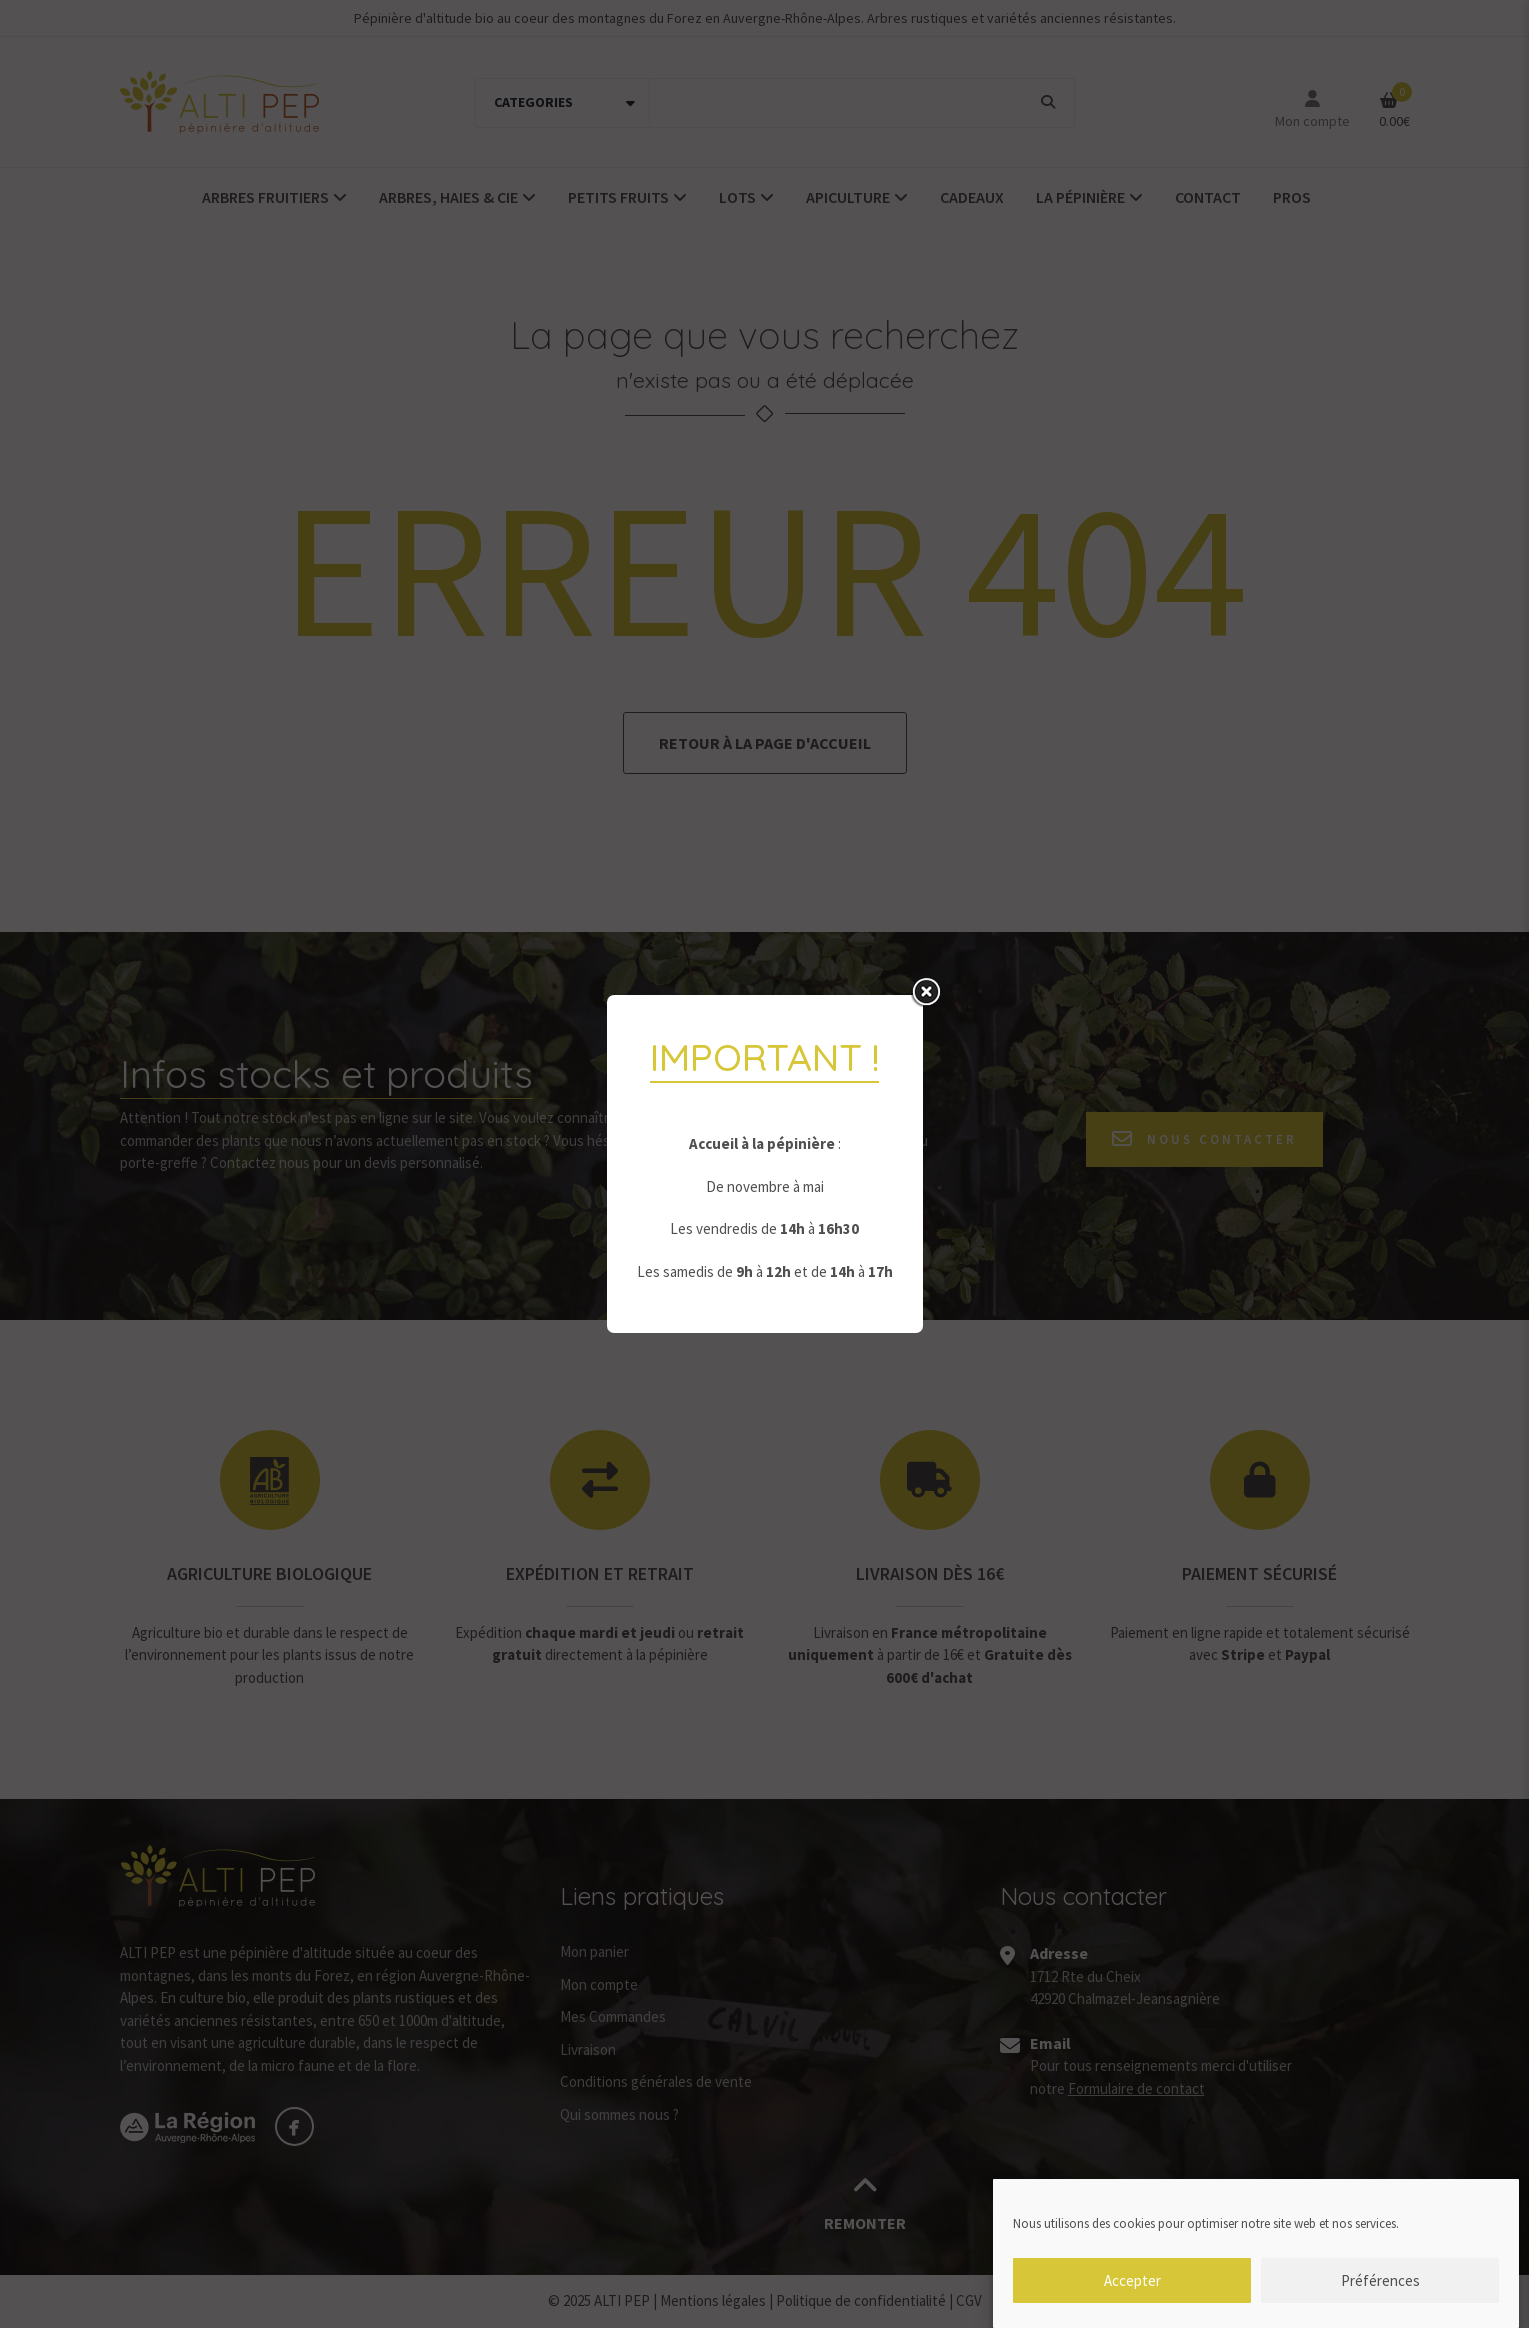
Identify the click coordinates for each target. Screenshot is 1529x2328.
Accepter (1132, 2289)
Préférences (1380, 2289)
